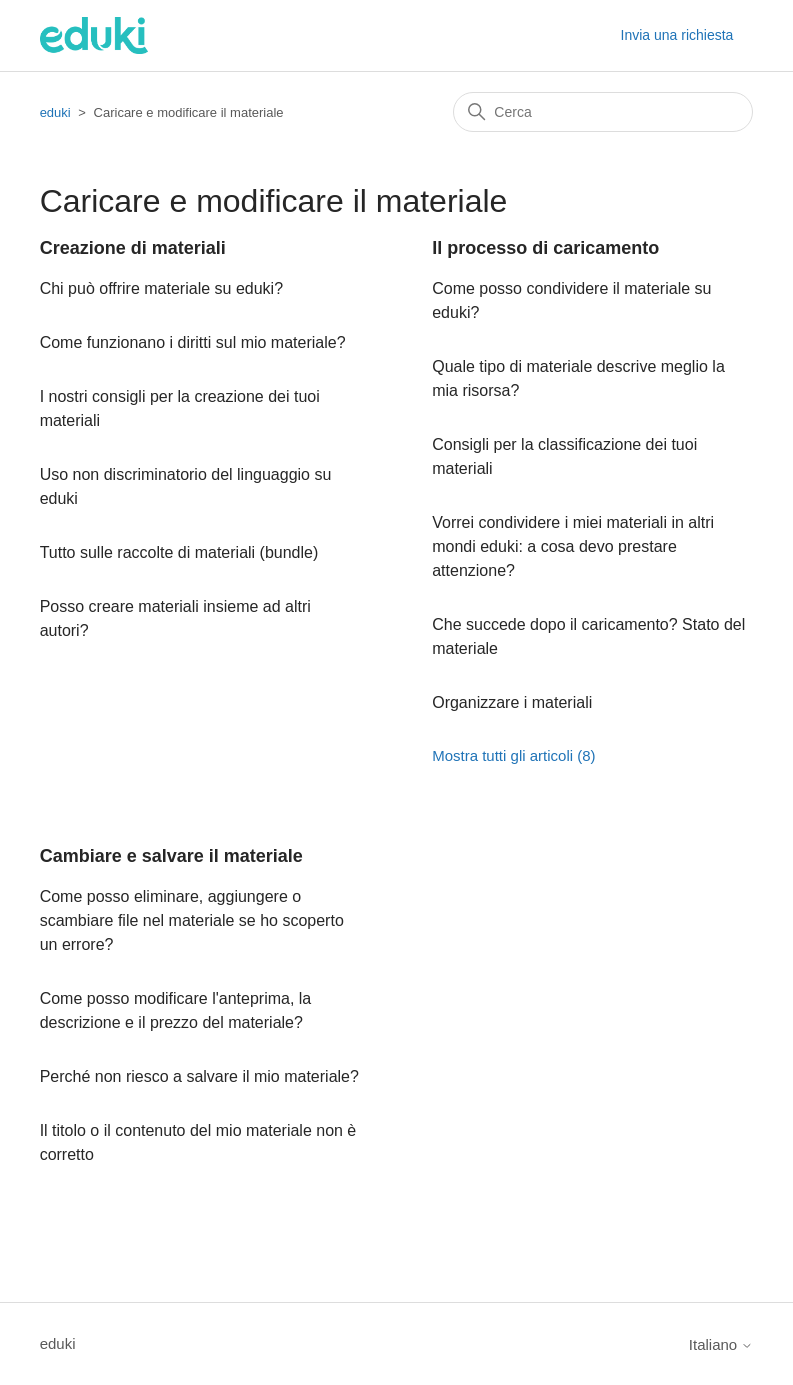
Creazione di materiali (133, 248)
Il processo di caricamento (545, 248)
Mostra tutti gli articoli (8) (513, 755)
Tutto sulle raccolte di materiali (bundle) (179, 552)
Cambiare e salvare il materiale (171, 856)
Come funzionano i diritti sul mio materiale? (193, 342)
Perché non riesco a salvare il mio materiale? (199, 1076)
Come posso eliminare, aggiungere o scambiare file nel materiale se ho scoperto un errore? (192, 920)
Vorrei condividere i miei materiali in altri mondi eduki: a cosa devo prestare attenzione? (573, 546)
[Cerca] (603, 112)
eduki (55, 112)
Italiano (721, 1344)
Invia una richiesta (677, 35)
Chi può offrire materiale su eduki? (161, 288)
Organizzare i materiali (512, 702)
